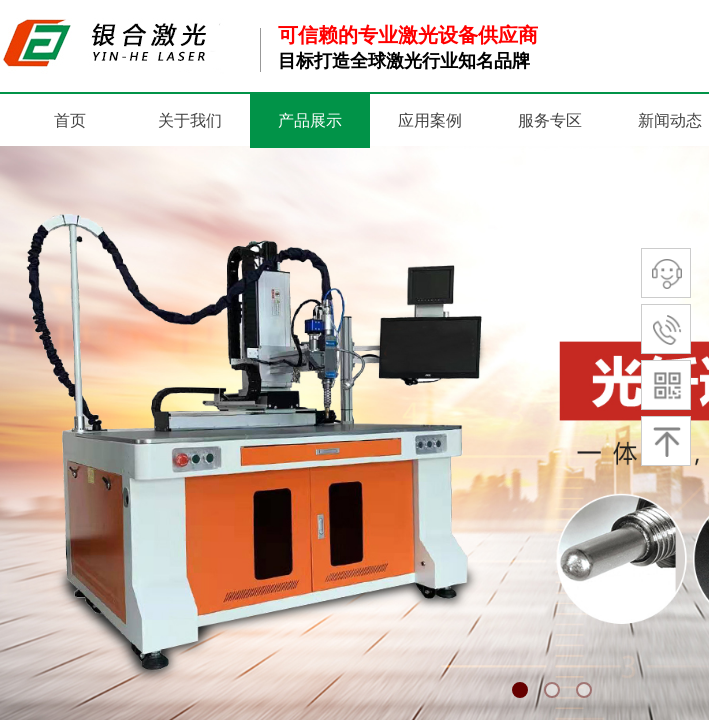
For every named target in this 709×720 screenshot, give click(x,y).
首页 (70, 120)
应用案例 (430, 120)
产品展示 (310, 120)
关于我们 (190, 120)
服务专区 (550, 120)
